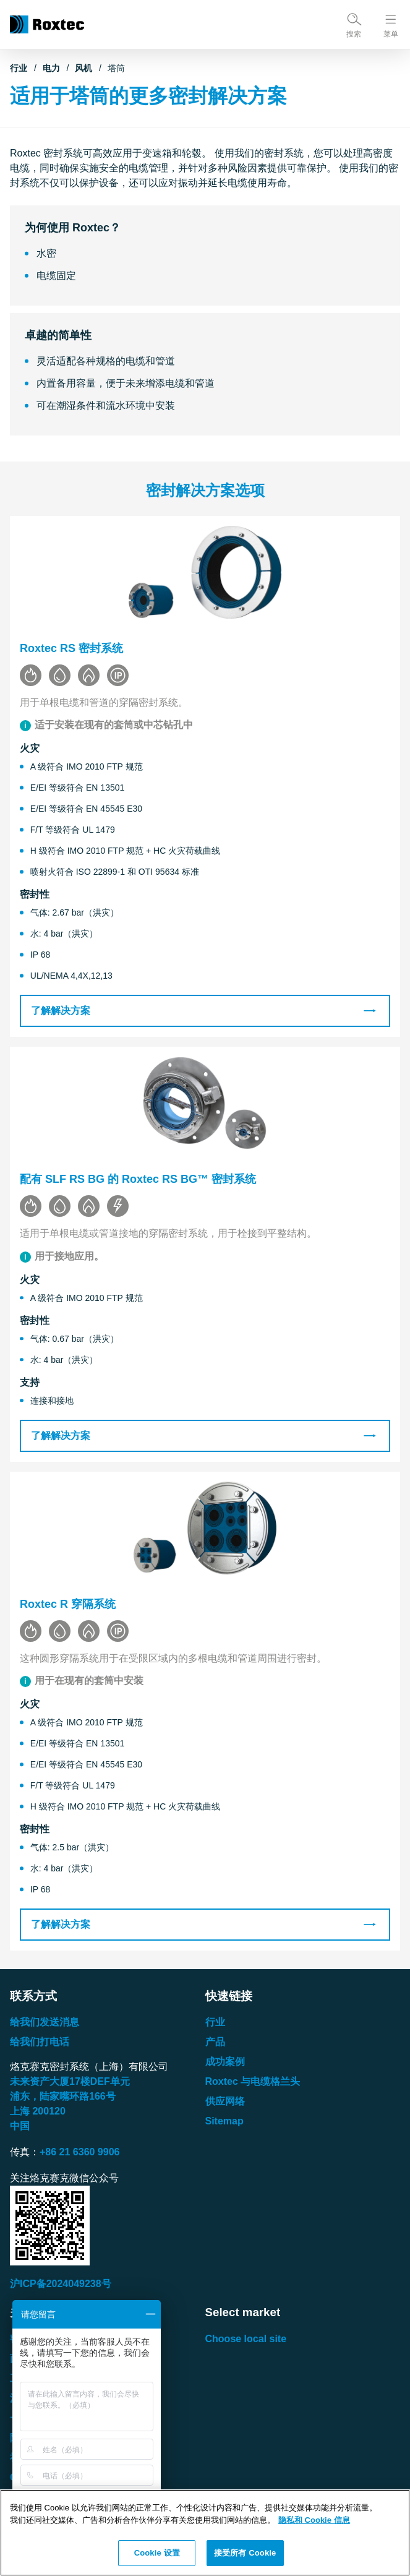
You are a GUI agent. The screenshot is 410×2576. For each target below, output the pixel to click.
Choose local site (246, 2338)
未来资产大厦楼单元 (70, 2081)
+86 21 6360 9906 (79, 2152)
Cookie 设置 (157, 2552)
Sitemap (224, 2121)
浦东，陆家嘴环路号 (63, 2096)
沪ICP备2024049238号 (60, 2283)
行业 (18, 68)
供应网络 (225, 2101)
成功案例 (225, 2061)
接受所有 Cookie (245, 2552)
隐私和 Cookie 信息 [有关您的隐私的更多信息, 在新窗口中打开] (314, 2520)
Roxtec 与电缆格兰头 (253, 2081)
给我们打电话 (39, 2042)
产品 (215, 2042)
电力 (51, 68)
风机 (83, 68)
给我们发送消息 (44, 2022)
